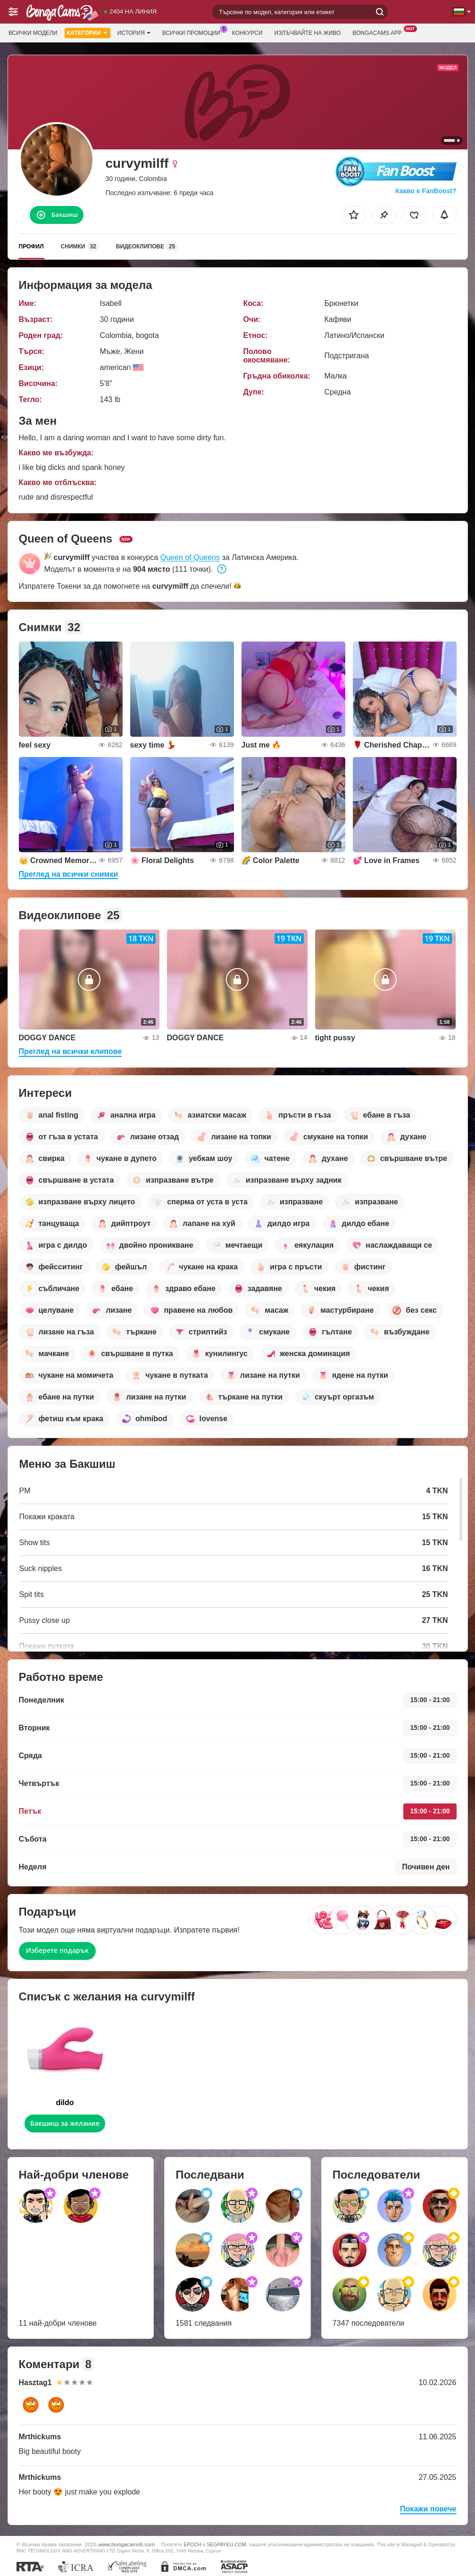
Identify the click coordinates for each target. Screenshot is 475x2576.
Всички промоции (193, 32)
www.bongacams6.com (126, 2544)
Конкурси (247, 33)
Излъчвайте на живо (308, 33)
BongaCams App (379, 32)
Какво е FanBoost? (425, 191)
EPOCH (192, 2544)
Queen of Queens (190, 557)
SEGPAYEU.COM (226, 2544)
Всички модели (33, 33)
